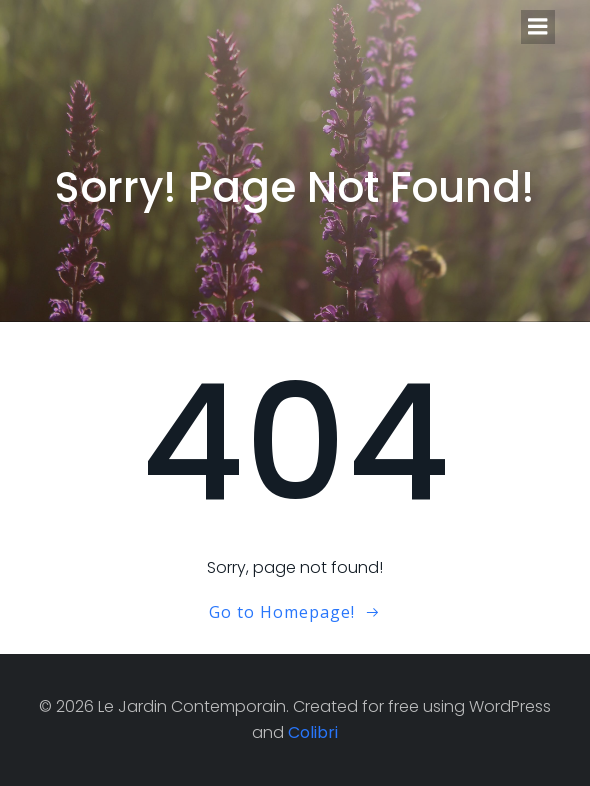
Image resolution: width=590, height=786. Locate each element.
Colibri (313, 732)
